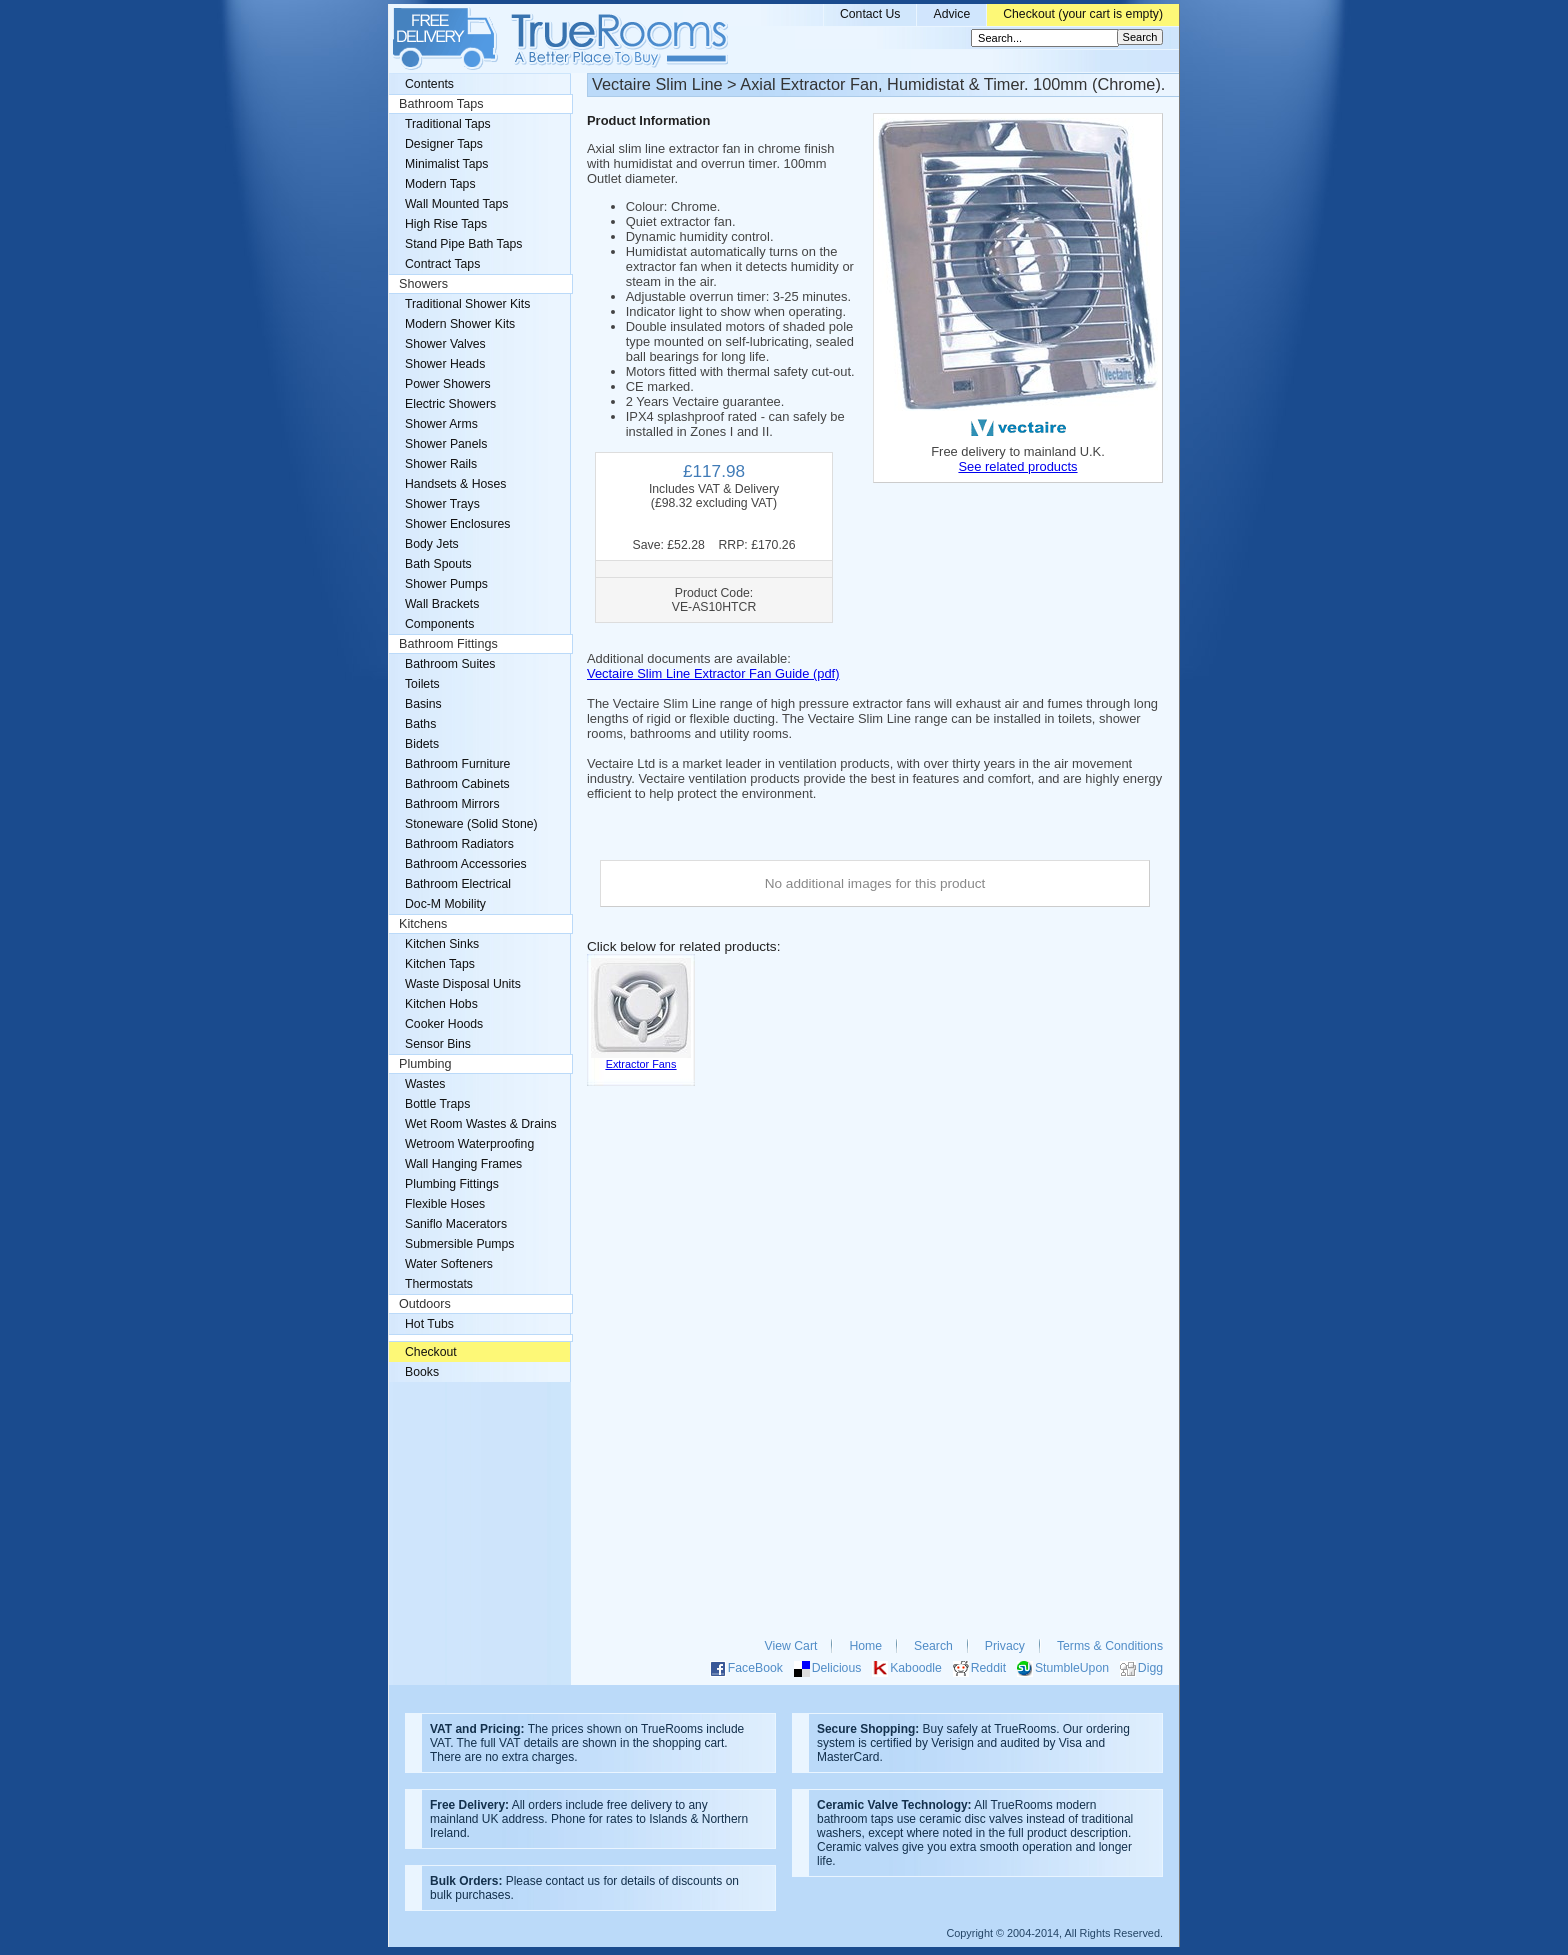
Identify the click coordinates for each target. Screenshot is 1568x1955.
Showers (423, 284)
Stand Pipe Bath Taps (463, 244)
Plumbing (425, 1064)
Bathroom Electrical (458, 884)
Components (439, 624)
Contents (429, 84)
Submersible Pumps (459, 1244)
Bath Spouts (438, 564)
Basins (423, 704)
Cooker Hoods (444, 1024)
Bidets (422, 744)
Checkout (431, 1352)
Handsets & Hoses (455, 484)
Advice (951, 14)
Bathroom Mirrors (452, 804)
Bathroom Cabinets (457, 784)
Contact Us (870, 14)
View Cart (791, 1646)
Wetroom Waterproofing (469, 1144)
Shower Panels (446, 444)
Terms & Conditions (1110, 1646)
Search (933, 1646)
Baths (420, 724)
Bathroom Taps (441, 104)
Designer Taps (444, 144)
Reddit (988, 1668)
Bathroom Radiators (459, 844)
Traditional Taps (448, 124)
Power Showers (448, 384)
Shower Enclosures (457, 524)
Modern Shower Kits (460, 324)
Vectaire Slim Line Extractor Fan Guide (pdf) (713, 673)
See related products (1017, 466)
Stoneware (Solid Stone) (471, 824)
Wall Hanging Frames (463, 1164)
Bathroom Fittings (448, 644)
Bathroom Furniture (457, 764)
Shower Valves (445, 344)
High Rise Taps (446, 224)
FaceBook (755, 1668)
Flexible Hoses (445, 1204)
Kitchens (423, 924)
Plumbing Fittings (452, 1184)
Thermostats (439, 1284)
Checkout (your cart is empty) (1083, 14)
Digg (1150, 1668)
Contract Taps (442, 264)
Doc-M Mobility (445, 904)
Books (422, 1372)
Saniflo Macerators (456, 1224)
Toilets (422, 684)
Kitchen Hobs (441, 1004)
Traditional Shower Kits (467, 304)
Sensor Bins (438, 1044)
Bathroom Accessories (466, 864)
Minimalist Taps (446, 164)
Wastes (425, 1084)
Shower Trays (442, 504)
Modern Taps (440, 184)
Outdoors (425, 1304)
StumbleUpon (1072, 1668)
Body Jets (432, 544)
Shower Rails (441, 464)
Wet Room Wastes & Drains (481, 1124)
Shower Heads (445, 364)
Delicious (837, 1668)
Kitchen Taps (440, 964)
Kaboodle (916, 1668)
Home (865, 1646)
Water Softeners (449, 1264)
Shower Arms (441, 424)
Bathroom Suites (450, 664)
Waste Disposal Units (463, 984)
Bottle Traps (437, 1104)
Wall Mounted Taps (456, 204)
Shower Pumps (446, 584)
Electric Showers (450, 404)
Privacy (1005, 1646)
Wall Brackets (442, 604)
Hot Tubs (429, 1324)
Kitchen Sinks (442, 944)
